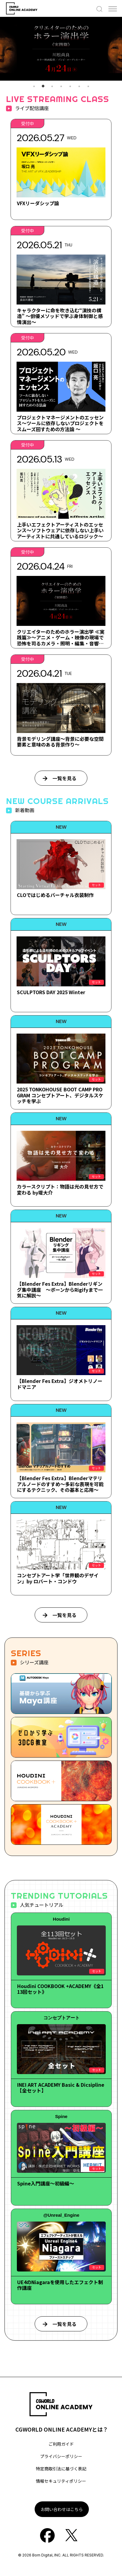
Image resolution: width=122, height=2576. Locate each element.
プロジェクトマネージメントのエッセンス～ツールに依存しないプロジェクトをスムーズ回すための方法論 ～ (60, 423)
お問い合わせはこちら (62, 2509)
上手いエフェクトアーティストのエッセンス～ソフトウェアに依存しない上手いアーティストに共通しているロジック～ (60, 530)
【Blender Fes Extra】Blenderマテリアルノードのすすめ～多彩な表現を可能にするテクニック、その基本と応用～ (60, 1483)
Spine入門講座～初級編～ (45, 2183)
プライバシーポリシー (61, 2456)
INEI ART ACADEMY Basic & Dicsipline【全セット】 (60, 2087)
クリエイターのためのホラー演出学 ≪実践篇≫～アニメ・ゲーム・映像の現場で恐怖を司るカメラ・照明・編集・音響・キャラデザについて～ (61, 640)
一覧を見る (64, 778)
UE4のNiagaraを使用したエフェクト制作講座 (60, 2284)
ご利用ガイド (61, 2444)
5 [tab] (70, 86)
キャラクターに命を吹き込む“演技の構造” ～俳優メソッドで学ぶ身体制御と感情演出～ (60, 316)
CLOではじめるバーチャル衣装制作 (55, 894)
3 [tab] (52, 86)
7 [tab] (88, 86)
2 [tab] (43, 86)
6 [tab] (79, 86)
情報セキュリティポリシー (61, 2481)
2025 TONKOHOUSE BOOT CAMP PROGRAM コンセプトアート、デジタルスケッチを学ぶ (60, 1095)
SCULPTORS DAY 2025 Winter (51, 992)
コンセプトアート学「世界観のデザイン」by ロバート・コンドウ (58, 1578)
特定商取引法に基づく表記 (61, 2469)
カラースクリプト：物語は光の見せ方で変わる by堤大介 (60, 1189)
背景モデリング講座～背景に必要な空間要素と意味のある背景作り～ (60, 741)
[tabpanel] (61, 49)
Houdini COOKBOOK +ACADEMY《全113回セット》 (60, 1988)
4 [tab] (61, 86)
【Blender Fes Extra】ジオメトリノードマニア (59, 1383)
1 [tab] (34, 86)
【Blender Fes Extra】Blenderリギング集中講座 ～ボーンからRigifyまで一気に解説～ (60, 1289)
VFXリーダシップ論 (38, 203)
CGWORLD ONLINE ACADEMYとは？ (61, 2429)
